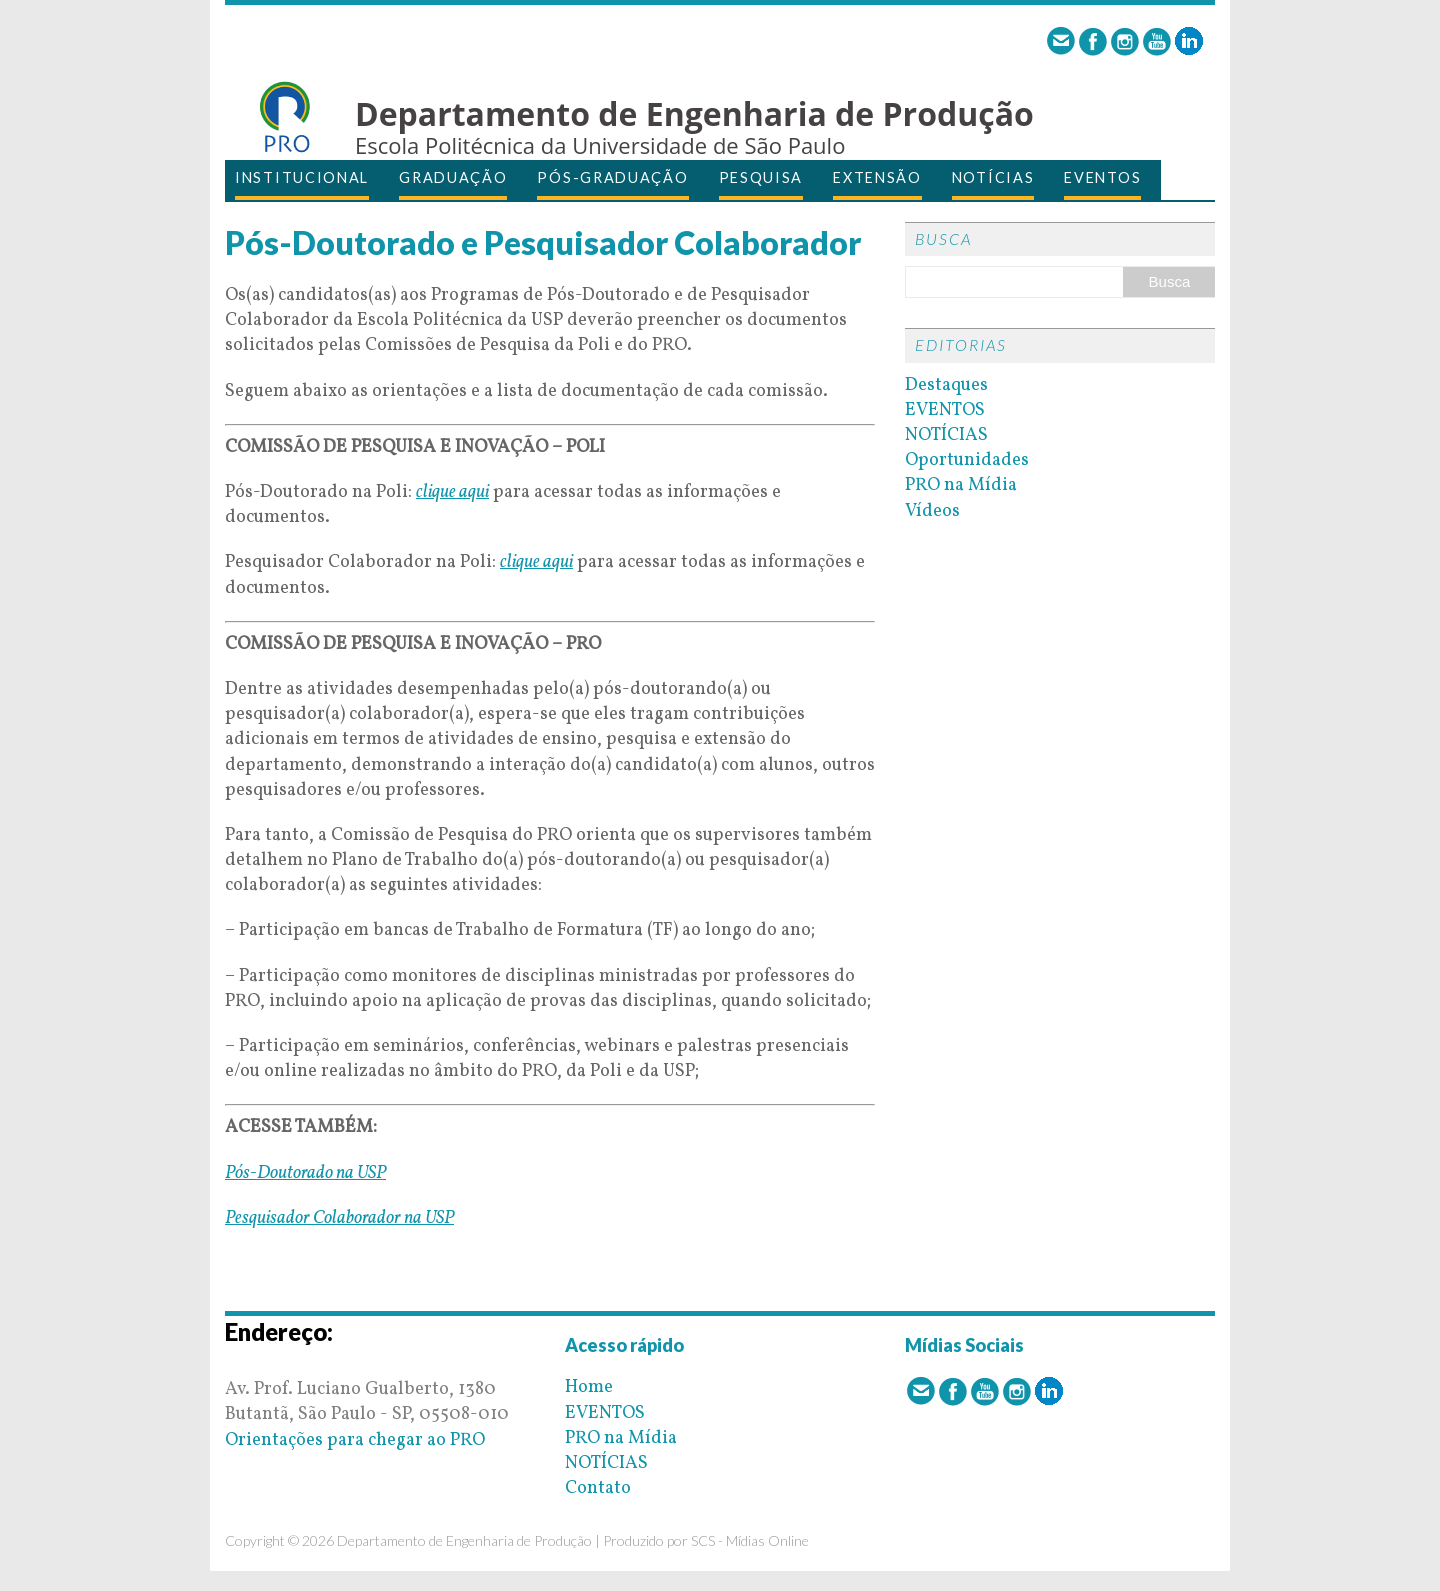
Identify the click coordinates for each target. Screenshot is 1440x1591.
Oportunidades (967, 460)
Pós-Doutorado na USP (305, 1173)
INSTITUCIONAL (302, 177)
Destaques (946, 385)
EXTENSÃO (877, 177)
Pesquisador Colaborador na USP (339, 1218)
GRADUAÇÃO (453, 177)
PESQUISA (761, 177)
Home (589, 1387)
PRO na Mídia (961, 485)
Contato (598, 1488)
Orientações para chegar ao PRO (355, 1440)
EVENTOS (1102, 177)
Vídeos (932, 511)
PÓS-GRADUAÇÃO (612, 177)
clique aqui (452, 492)
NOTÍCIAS (993, 177)
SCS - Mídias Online (750, 1540)
